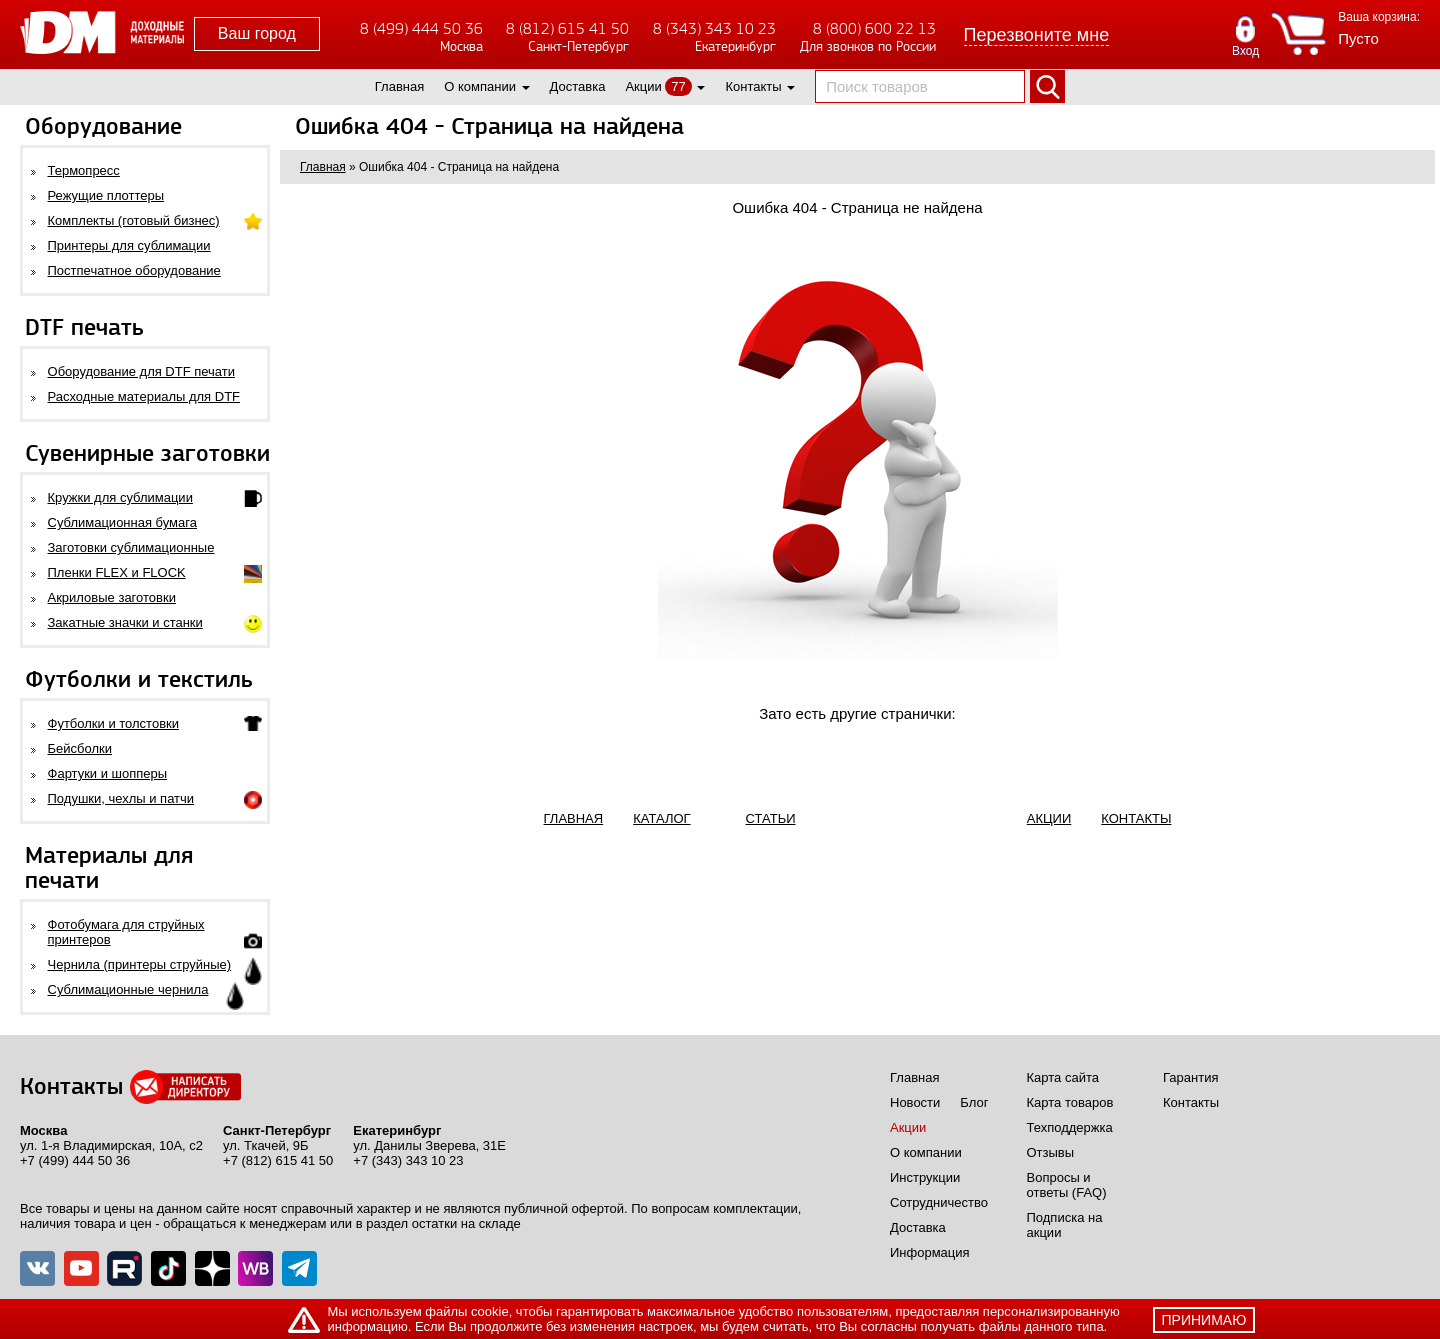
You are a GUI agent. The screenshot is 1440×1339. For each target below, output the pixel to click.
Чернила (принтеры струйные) (140, 964)
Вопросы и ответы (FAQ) (1067, 1185)
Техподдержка (1070, 1127)
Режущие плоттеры (106, 195)
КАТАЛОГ (661, 818)
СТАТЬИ (771, 818)
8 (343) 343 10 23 (714, 28)
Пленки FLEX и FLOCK (117, 572)
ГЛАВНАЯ (574, 818)
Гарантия (1190, 1077)
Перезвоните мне (1037, 35)
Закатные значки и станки (125, 622)
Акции (643, 86)
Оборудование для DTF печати (142, 371)
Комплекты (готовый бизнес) (134, 220)
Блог (974, 1102)
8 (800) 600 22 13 (874, 28)
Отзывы (1051, 1152)
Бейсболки (80, 748)
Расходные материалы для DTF (144, 396)
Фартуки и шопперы (108, 773)
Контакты (753, 86)
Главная (399, 86)
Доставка (578, 86)
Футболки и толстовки (113, 723)
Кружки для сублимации (120, 497)
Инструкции (925, 1177)
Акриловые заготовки (112, 597)
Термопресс (84, 170)
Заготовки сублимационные (131, 547)
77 (678, 86)
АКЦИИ (1049, 818)
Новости (915, 1102)
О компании (480, 86)
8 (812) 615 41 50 (567, 28)
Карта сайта (1063, 1077)
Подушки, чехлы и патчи (121, 798)
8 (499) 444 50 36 (421, 28)
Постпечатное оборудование (134, 270)
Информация (930, 1252)
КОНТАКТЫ (1136, 818)
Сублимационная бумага (122, 522)
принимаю (1204, 1320)
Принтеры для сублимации (129, 245)
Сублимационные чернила (128, 989)
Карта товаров (1070, 1102)
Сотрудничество (939, 1202)
